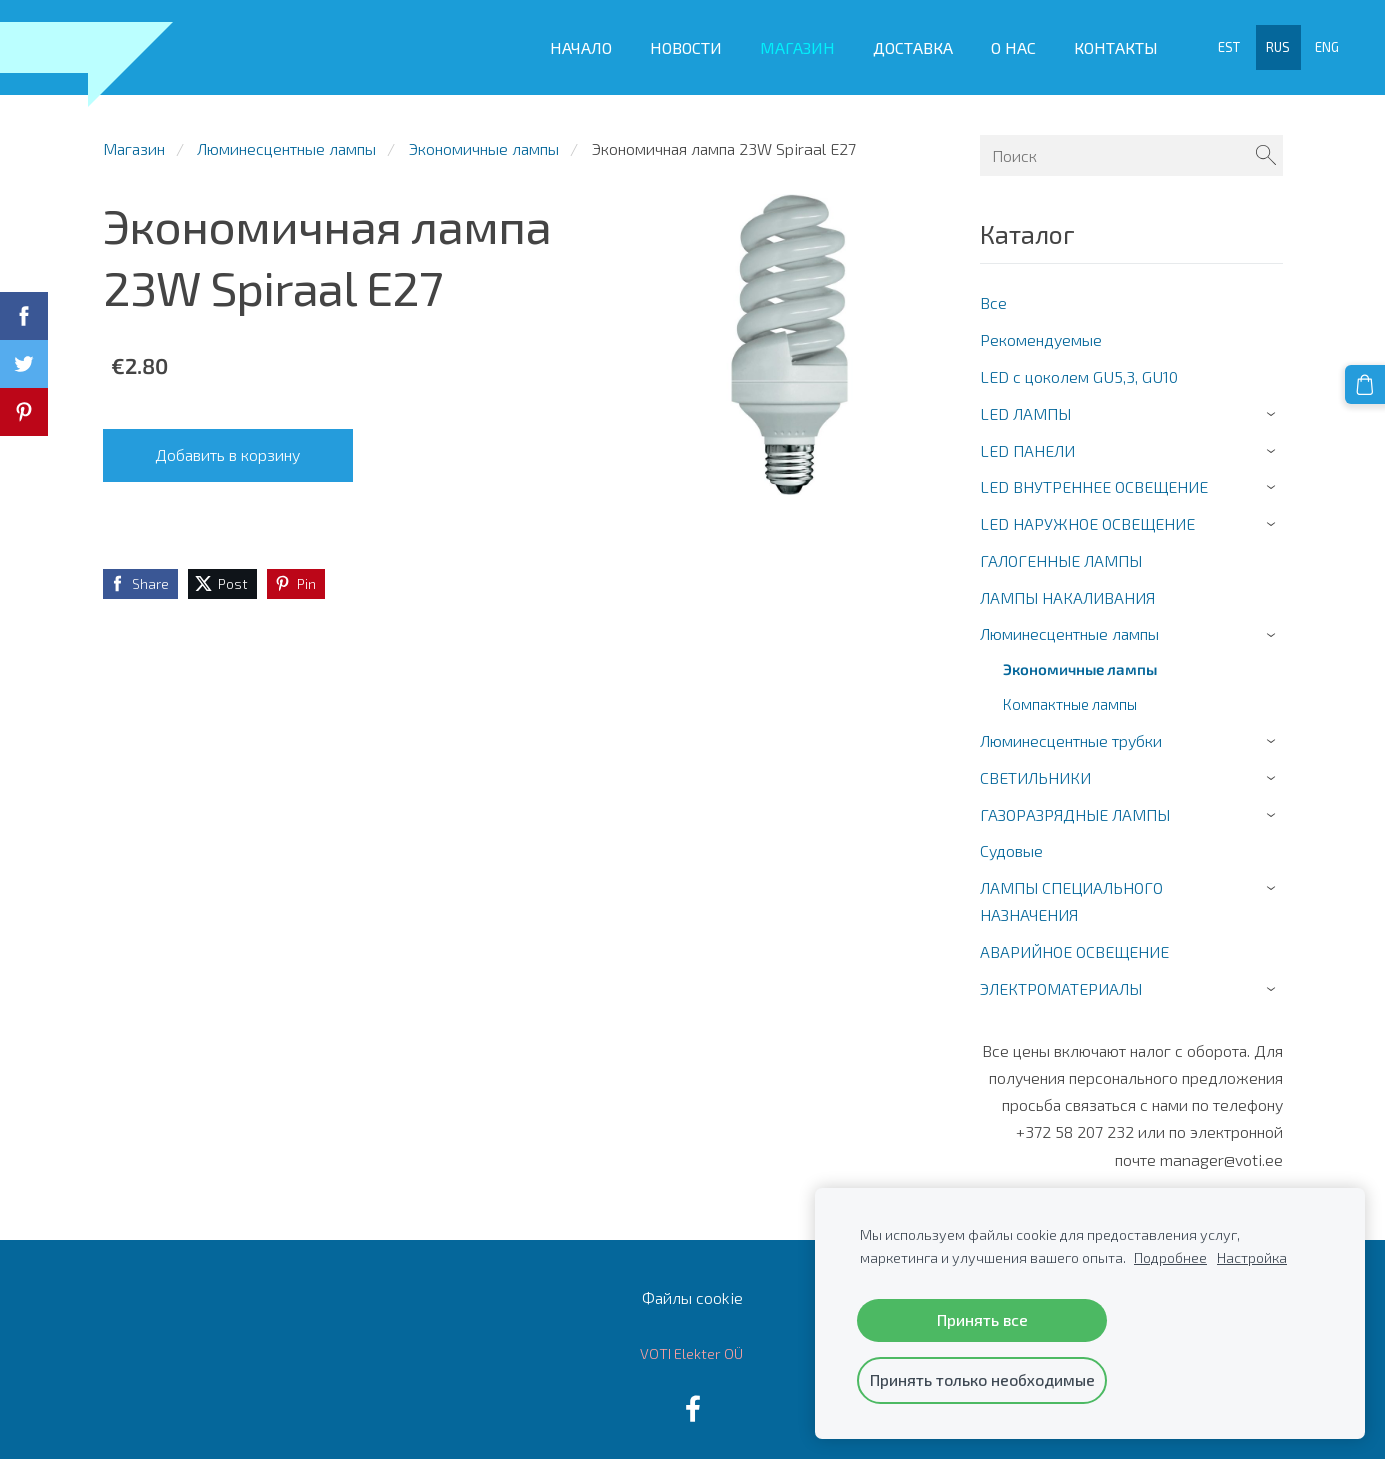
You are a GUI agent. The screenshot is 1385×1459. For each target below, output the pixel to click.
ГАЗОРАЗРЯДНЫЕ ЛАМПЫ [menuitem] (1075, 804)
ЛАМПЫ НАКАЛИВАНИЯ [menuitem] (1067, 587)
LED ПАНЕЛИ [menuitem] (1027, 440)
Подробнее (1170, 1257)
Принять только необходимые (982, 1379)
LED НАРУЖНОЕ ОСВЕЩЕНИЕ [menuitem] (1087, 514)
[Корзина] (1366, 384)
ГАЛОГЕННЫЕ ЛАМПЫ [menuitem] (1061, 550)
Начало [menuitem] (576, 42)
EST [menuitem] (1225, 43)
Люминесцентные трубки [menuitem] (1071, 731)
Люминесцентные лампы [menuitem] (1069, 624)
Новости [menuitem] (681, 42)
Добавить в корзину (227, 445)
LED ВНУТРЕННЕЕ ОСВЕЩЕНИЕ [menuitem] (1094, 477)
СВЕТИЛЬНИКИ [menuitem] (1035, 767)
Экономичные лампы (484, 138)
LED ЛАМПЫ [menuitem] (1025, 403)
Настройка (1252, 1257)
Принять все (982, 1319)
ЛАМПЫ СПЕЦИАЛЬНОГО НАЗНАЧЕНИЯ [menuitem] (1071, 892)
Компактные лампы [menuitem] (1070, 695)
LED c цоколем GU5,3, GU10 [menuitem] (1079, 366)
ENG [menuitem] (1323, 43)
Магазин (134, 138)
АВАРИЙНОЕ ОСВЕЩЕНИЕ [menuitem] (1074, 942)
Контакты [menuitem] (1111, 42)
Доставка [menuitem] (908, 42)
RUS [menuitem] (1274, 43)
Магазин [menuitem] (792, 42)
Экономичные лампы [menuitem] (1080, 660)
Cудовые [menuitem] (1011, 841)
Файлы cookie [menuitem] (692, 1287)
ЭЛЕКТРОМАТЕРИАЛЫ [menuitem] (1061, 978)
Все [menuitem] (993, 293)
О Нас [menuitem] (1008, 42)
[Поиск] (1131, 145)
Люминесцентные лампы (286, 138)
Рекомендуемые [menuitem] (1041, 330)
